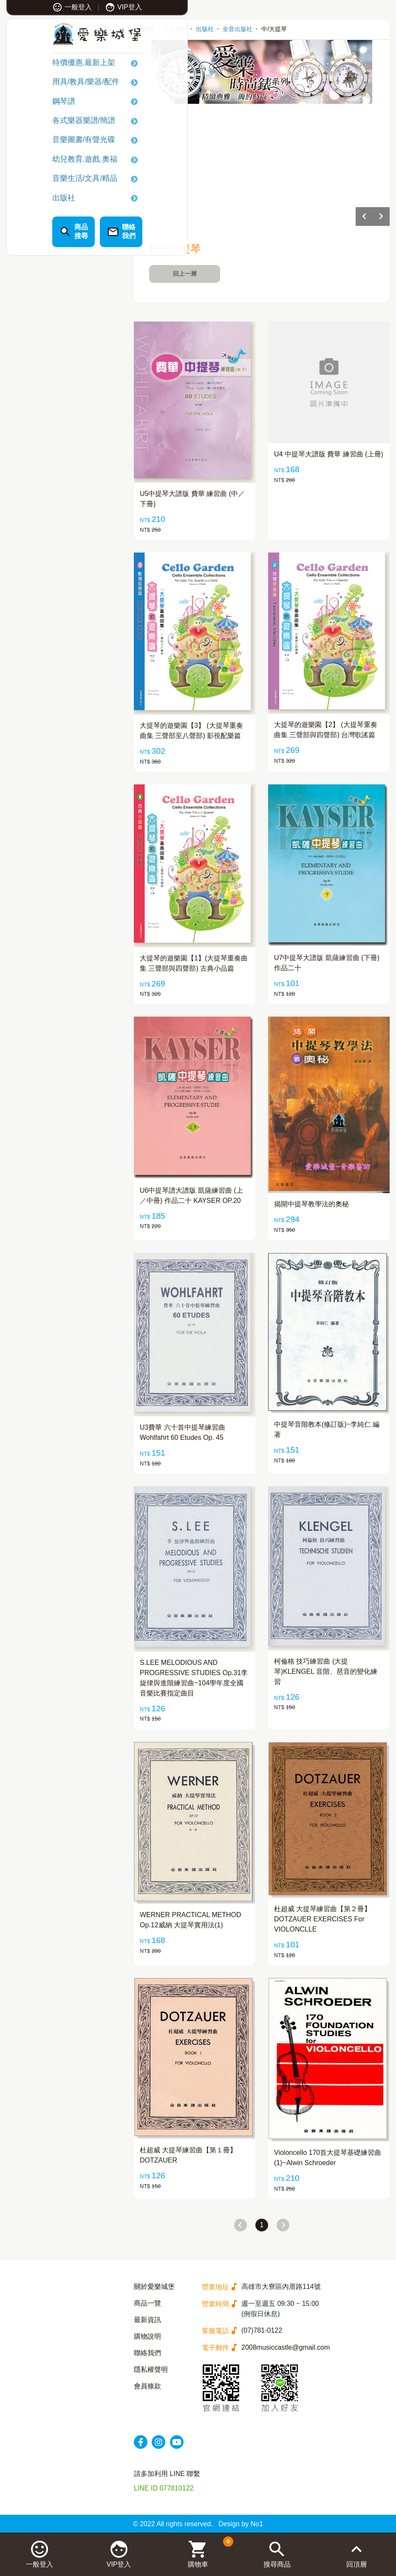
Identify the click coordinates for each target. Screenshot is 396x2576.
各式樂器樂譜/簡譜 (48, 122)
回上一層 (185, 273)
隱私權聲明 (151, 2369)
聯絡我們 (147, 2353)
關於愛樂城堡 (154, 2286)
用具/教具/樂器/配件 (50, 84)
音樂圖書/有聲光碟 (48, 141)
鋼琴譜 (28, 103)
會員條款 (147, 2386)
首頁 (148, 29)
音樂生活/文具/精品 (49, 180)
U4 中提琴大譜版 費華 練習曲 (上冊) (328, 454)
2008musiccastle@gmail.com (285, 2347)
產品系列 (175, 29)
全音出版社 (237, 29)
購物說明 (147, 2336)
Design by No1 (240, 2524)
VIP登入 (88, 7)
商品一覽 (147, 2303)
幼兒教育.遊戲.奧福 (49, 161)
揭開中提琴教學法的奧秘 (311, 1204)
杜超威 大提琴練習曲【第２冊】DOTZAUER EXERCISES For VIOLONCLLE (322, 1919)
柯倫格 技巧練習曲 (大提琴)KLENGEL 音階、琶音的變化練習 (325, 1671)
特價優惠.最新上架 (48, 64)
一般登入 (37, 7)
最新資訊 (147, 2319)
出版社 (28, 199)
